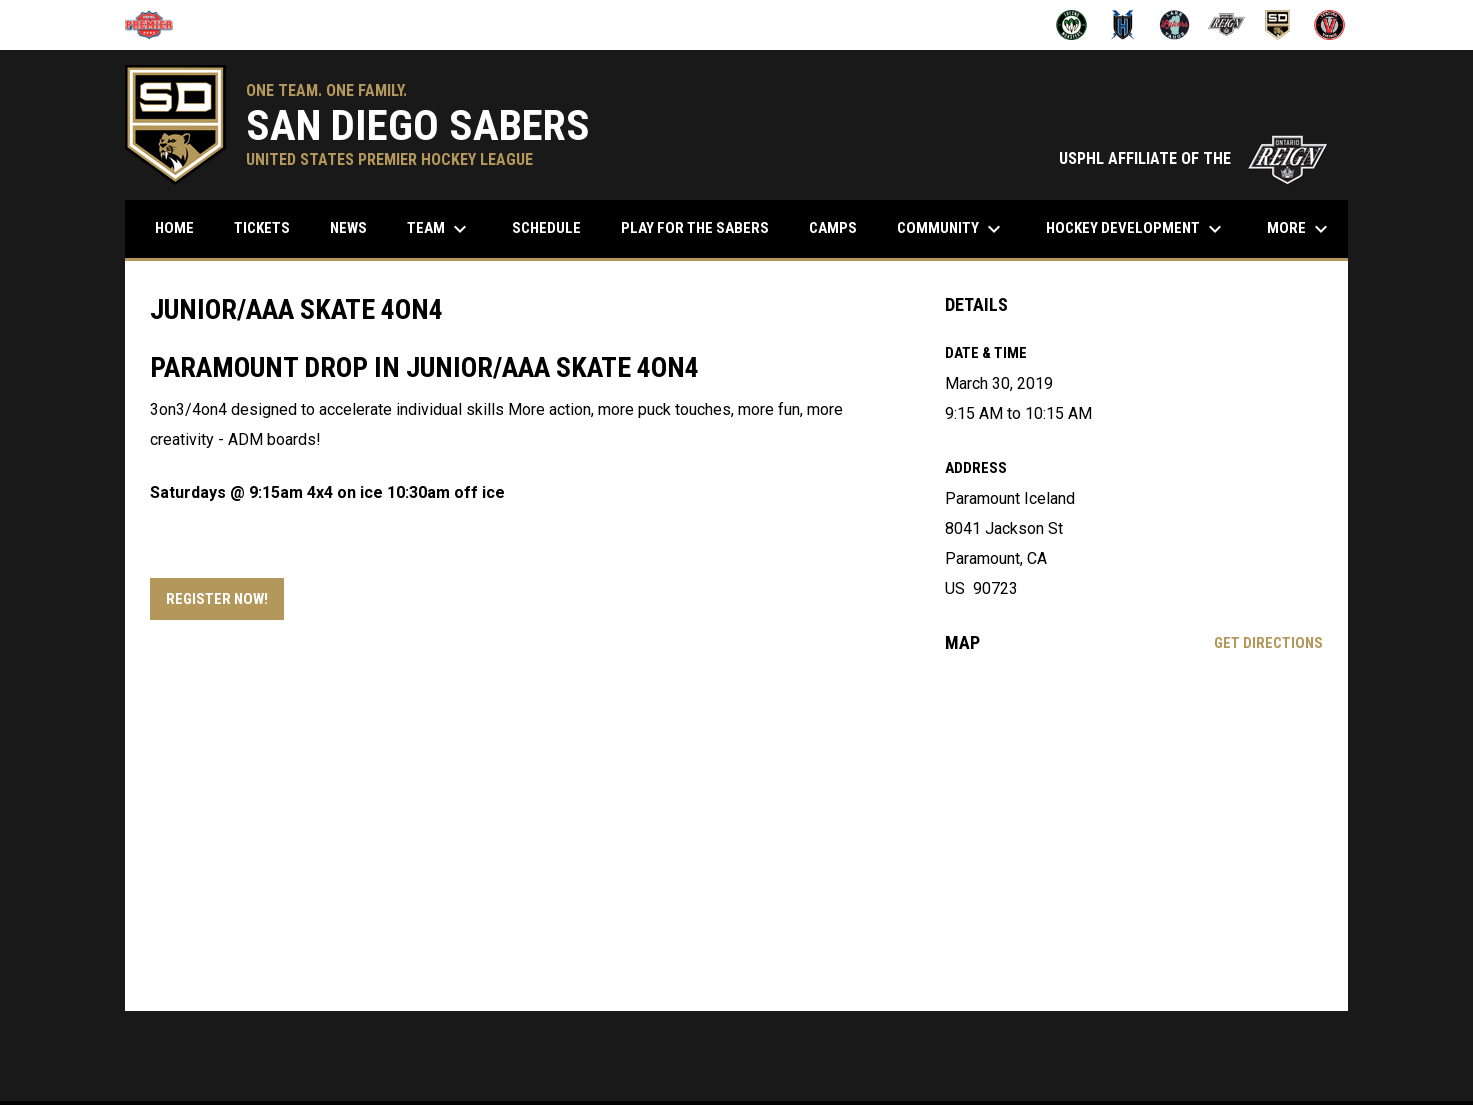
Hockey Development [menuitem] (1136, 229)
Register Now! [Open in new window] (217, 599)
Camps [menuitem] (833, 228)
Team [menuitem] (439, 229)
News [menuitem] (348, 228)
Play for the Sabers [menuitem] (695, 228)
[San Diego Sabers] (1278, 25)
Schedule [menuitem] (554, 227)
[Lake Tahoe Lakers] (1174, 25)
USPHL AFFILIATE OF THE (1193, 158)
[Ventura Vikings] (1329, 25)
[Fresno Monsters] (1071, 25)
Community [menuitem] (951, 229)
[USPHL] (156, 25)
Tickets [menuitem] (262, 228)
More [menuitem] (1300, 229)
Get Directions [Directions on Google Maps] (1268, 643)
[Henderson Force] (1123, 25)
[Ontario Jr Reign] (1226, 25)
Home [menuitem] (174, 228)
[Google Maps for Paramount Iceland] (1134, 832)
